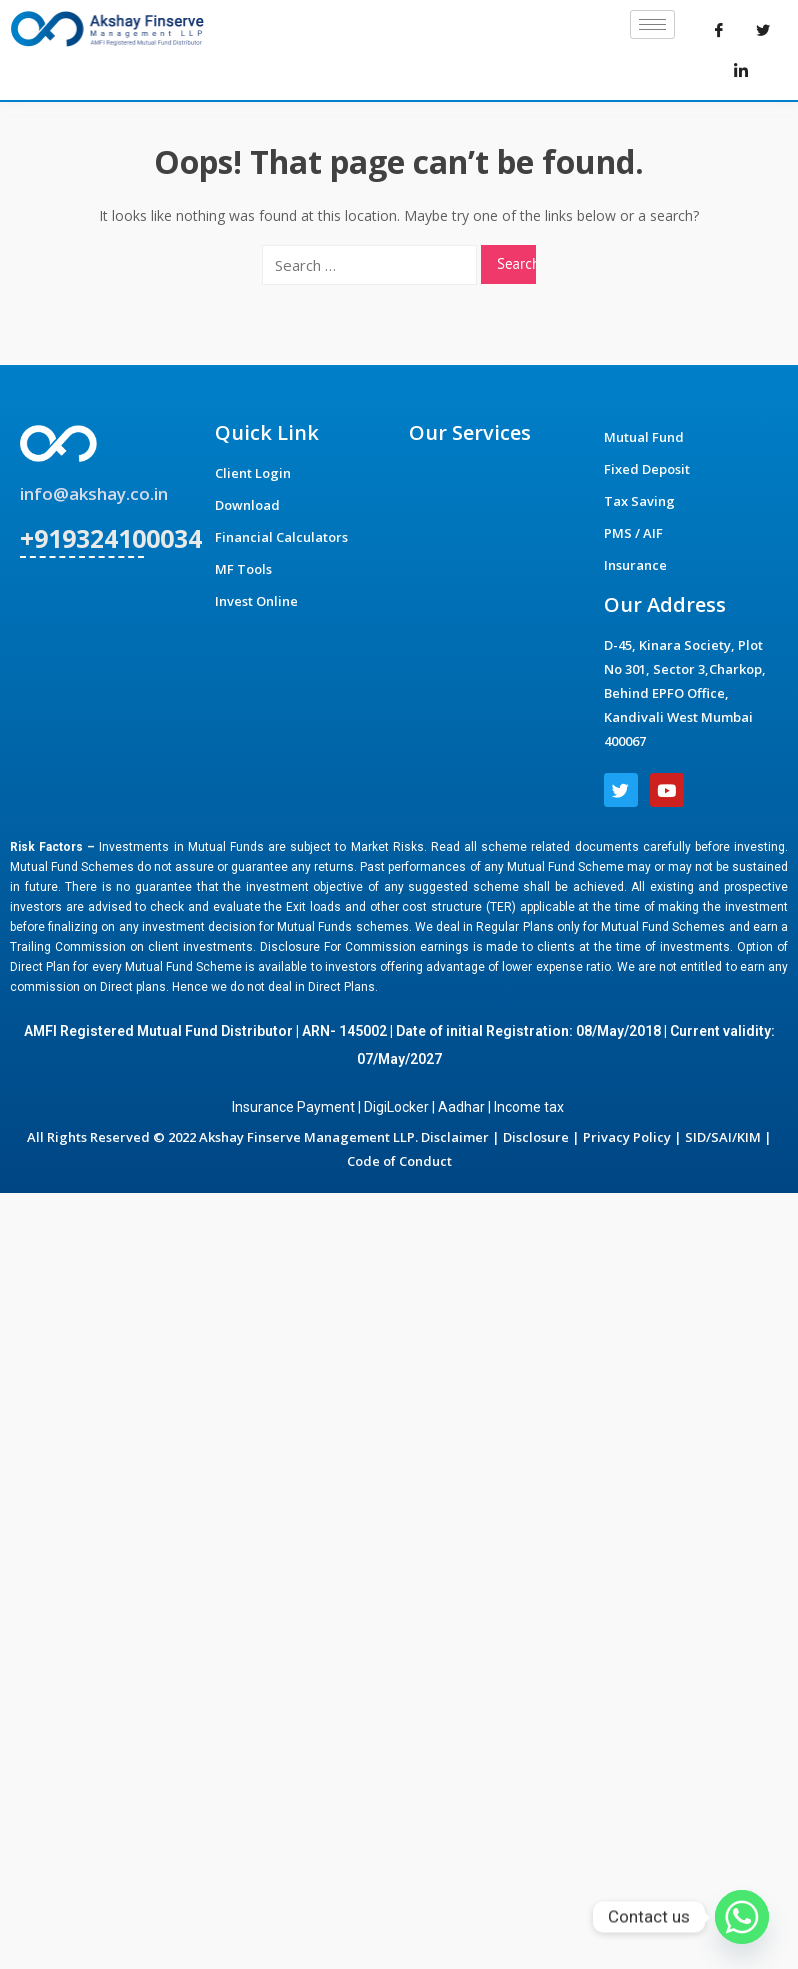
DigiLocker (396, 1107)
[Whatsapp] (742, 1917)
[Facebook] (719, 30)
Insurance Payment (293, 1107)
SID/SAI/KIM (723, 1137)
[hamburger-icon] (652, 24)
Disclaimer (455, 1137)
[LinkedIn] (741, 70)
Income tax (530, 1107)
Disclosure (536, 1137)
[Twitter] (763, 30)
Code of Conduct (399, 1161)
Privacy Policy (627, 1137)
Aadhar (461, 1107)
